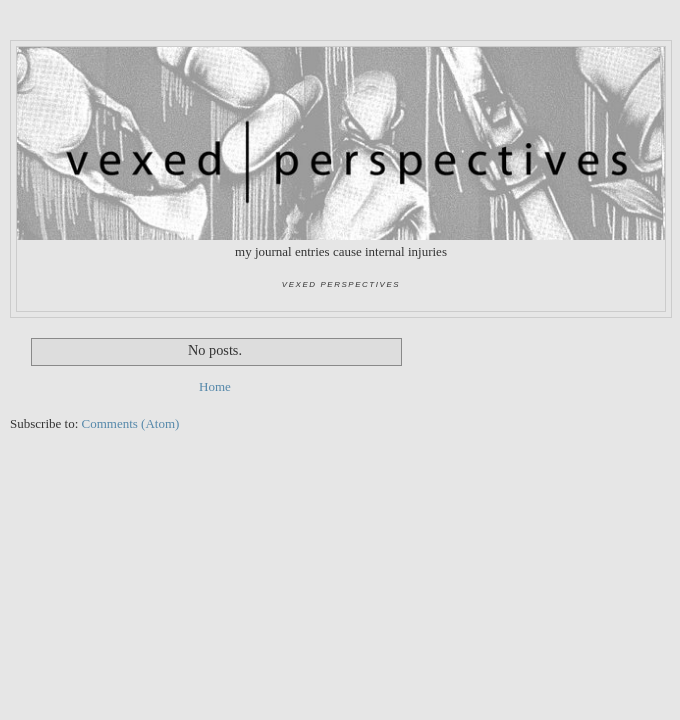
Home (215, 386)
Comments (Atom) (131, 423)
